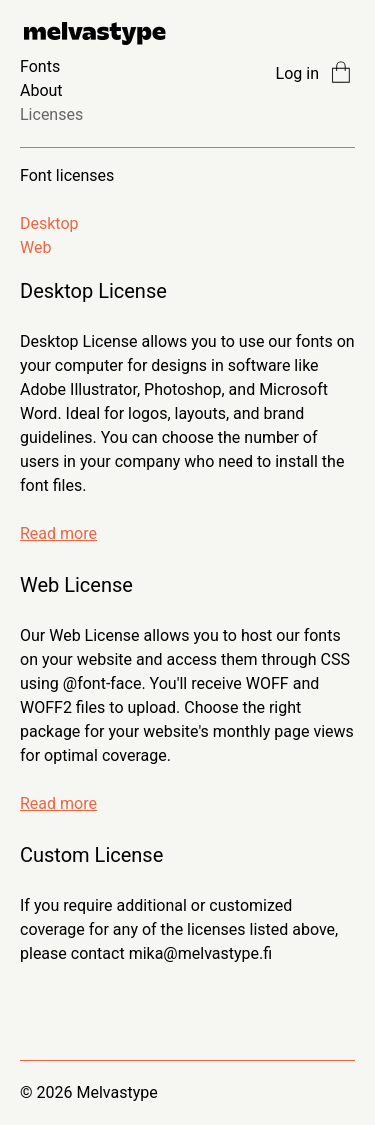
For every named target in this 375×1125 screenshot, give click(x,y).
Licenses (51, 114)
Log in (297, 73)
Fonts (40, 66)
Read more (58, 533)
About (41, 90)
